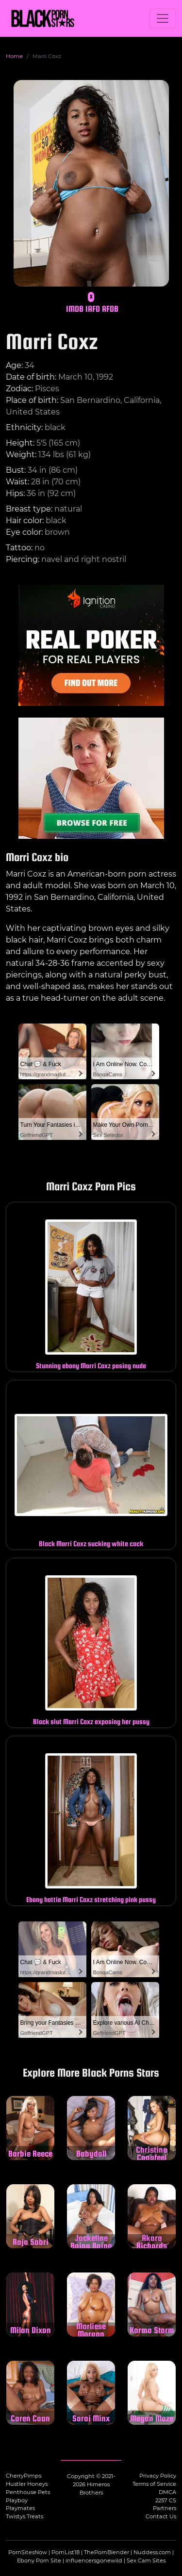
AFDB (110, 309)
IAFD (92, 309)
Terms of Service (154, 2483)
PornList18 (65, 2552)
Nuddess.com (152, 2552)
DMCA (167, 2492)
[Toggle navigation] (162, 18)
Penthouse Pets (28, 2492)
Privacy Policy (157, 2475)
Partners (164, 2508)
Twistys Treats (24, 2516)
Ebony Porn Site (39, 2560)
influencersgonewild (94, 2560)
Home (14, 56)
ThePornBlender (106, 2552)
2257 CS (165, 2500)
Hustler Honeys (27, 2483)
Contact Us (161, 2516)
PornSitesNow (27, 2552)
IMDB (74, 309)
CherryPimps (23, 2475)
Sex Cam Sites (146, 2560)
